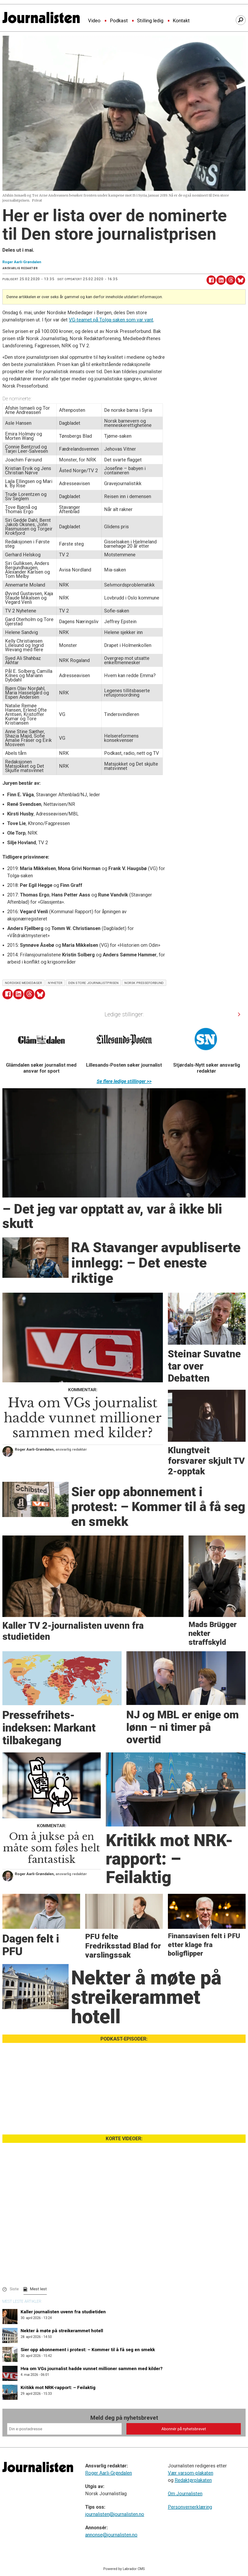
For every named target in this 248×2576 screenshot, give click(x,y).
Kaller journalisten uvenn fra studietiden (63, 2311)
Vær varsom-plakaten (190, 2473)
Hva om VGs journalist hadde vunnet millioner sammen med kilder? (92, 2368)
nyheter (55, 983)
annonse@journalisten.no (111, 2535)
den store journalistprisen (93, 983)
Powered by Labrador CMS (124, 2569)
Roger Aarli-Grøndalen (108, 2473)
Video (94, 21)
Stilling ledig (150, 21)
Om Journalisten (185, 2493)
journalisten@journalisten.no (114, 2514)
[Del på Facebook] (211, 280)
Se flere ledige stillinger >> (124, 1081)
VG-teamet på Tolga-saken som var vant (111, 320)
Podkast (119, 21)
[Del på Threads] (231, 280)
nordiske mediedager (23, 983)
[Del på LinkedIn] (221, 280)
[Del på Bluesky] (240, 280)
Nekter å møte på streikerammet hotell (62, 2330)
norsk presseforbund (144, 983)
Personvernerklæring (190, 2507)
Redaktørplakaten (193, 2480)
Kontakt (181, 21)
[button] (239, 1014)
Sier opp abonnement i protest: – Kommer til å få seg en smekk (88, 2349)
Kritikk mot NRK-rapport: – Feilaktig (58, 2387)
